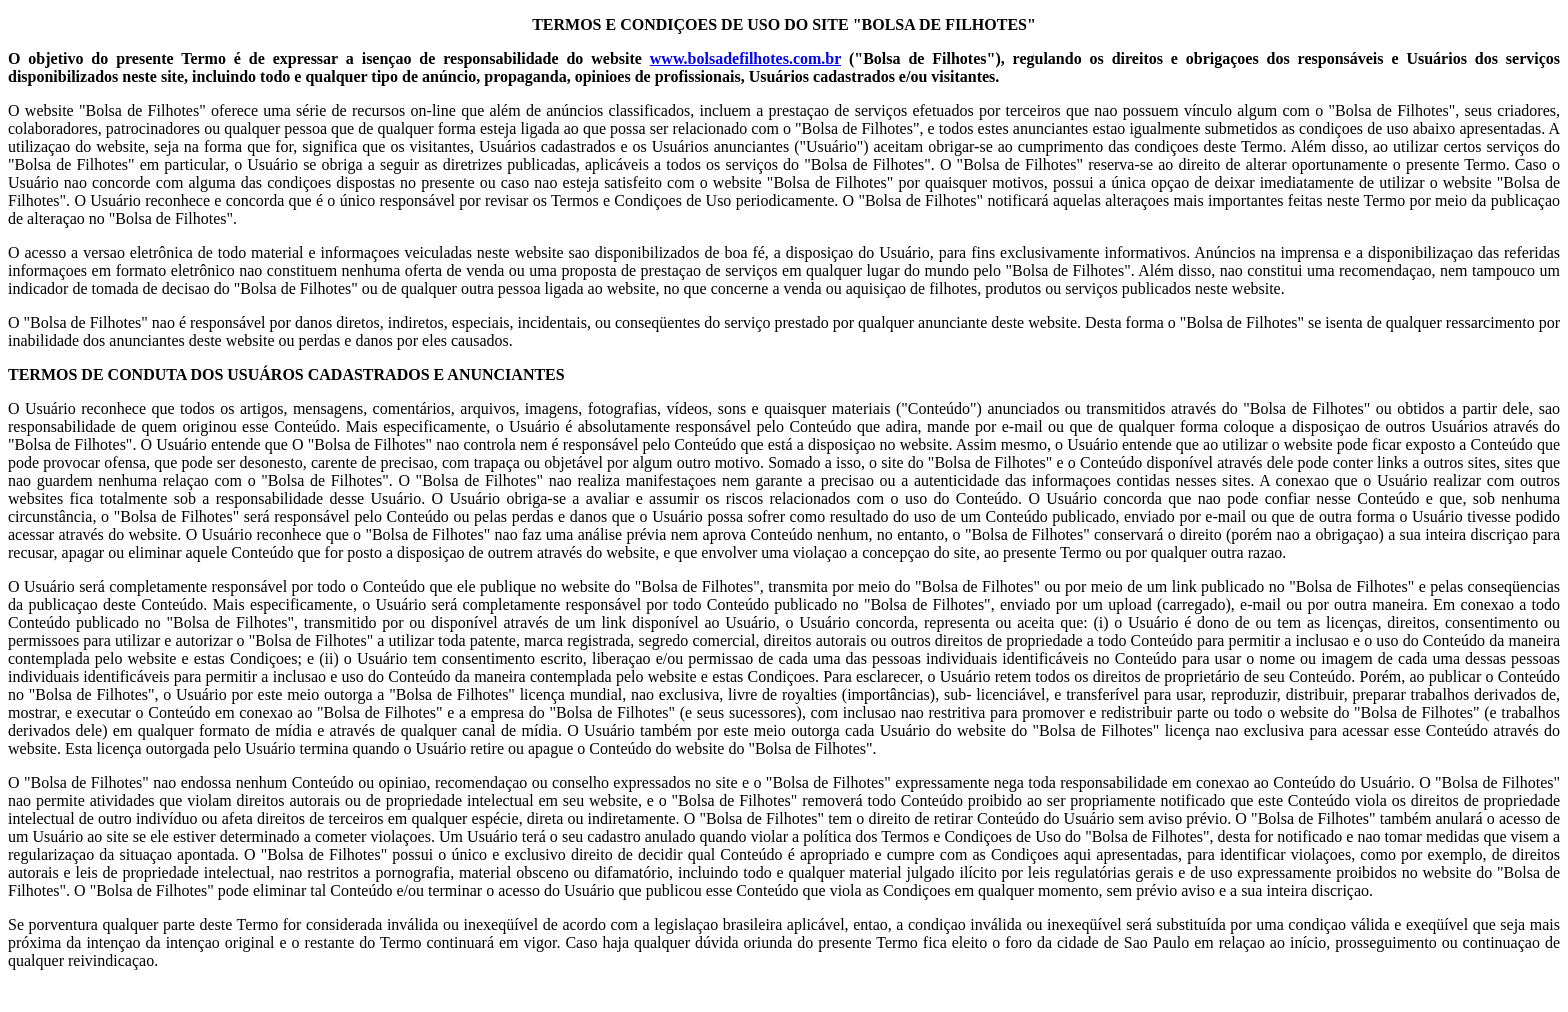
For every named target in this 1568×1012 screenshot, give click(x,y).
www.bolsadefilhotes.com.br (745, 58)
